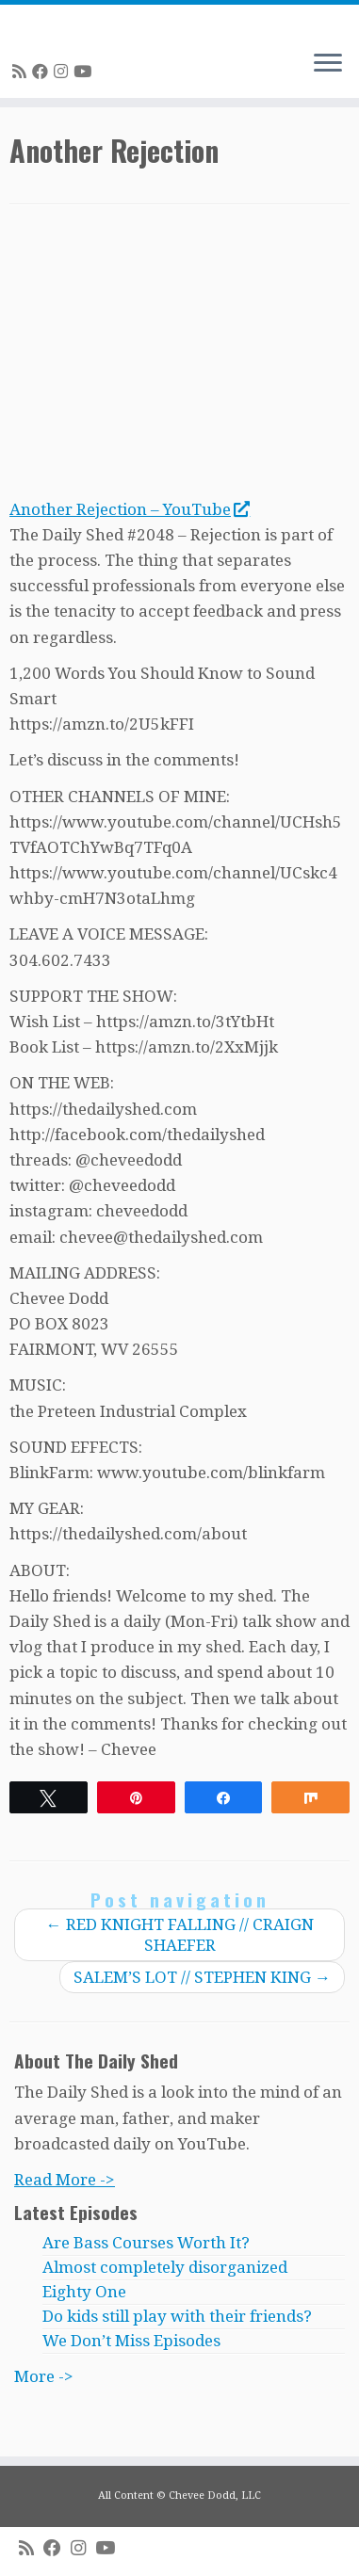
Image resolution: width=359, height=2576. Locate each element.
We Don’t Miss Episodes (131, 2340)
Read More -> (64, 2179)
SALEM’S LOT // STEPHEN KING (202, 1977)
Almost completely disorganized (164, 2267)
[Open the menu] (328, 64)
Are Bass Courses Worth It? (146, 2242)
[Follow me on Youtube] (85, 71)
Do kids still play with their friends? (177, 2316)
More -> (43, 2376)
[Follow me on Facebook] (43, 71)
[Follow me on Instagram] (63, 71)
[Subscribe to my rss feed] (22, 71)
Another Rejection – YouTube (129, 509)
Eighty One (84, 2291)
